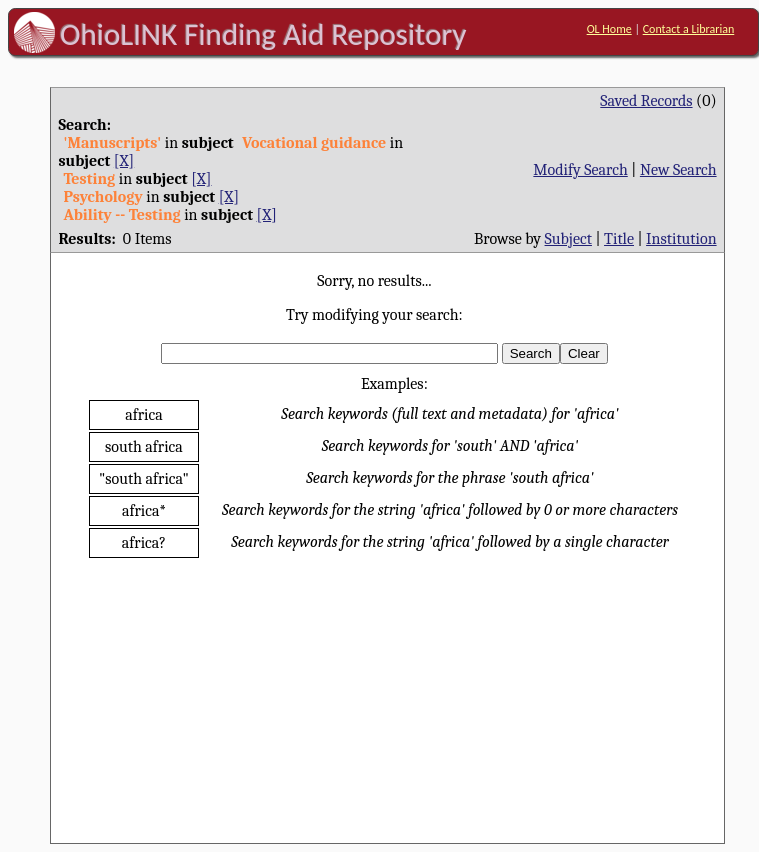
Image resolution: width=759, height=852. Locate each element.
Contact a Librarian (689, 29)
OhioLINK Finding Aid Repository (263, 34)
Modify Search (580, 170)
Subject (568, 239)
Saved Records (646, 101)
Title (619, 239)
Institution (681, 239)
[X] (124, 161)
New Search (678, 170)
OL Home (609, 29)
